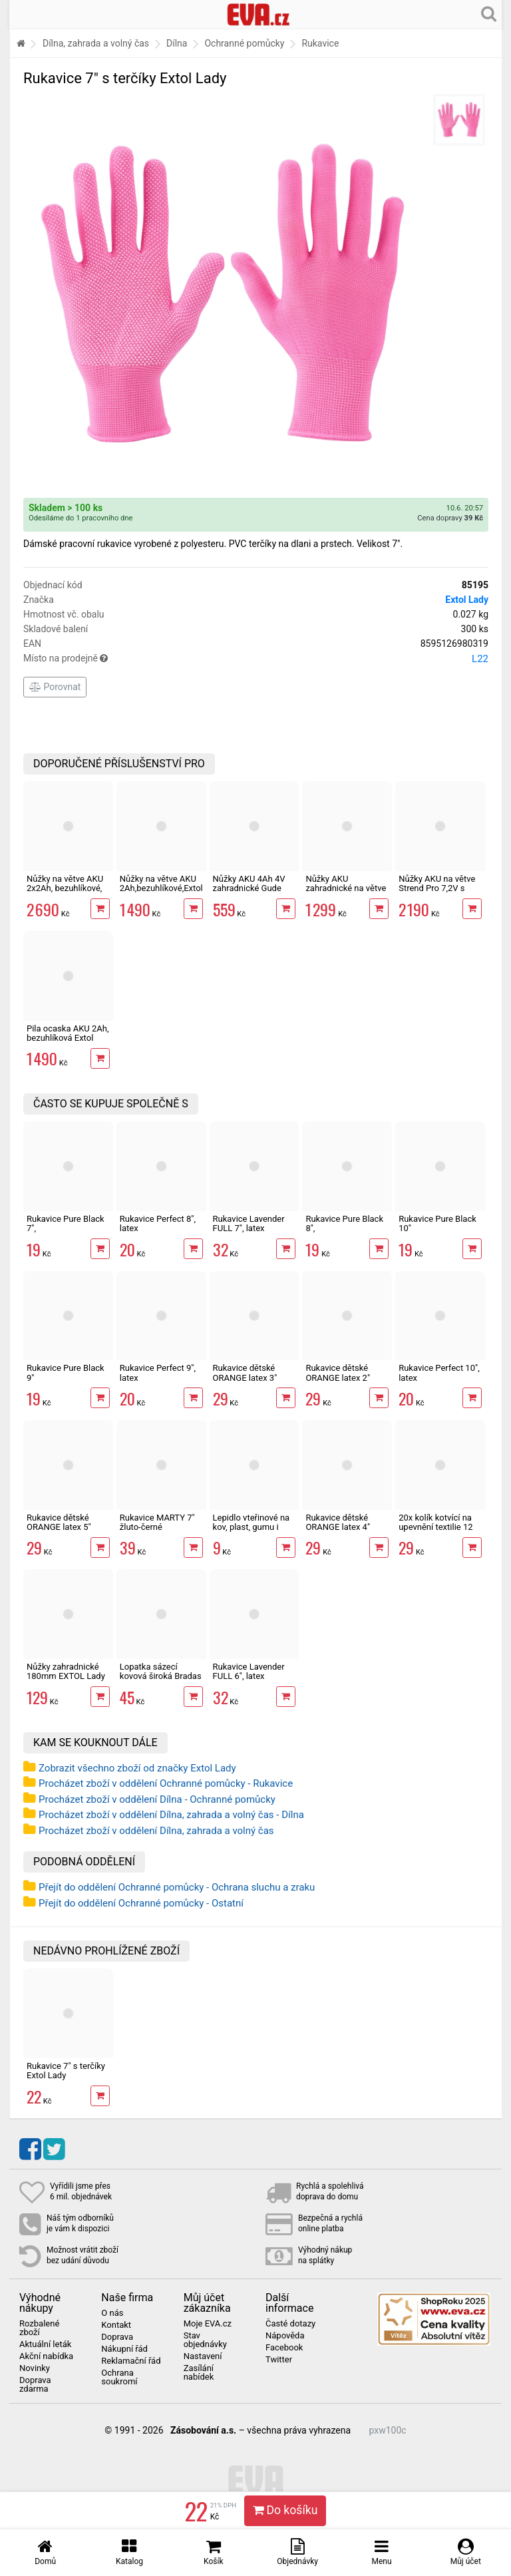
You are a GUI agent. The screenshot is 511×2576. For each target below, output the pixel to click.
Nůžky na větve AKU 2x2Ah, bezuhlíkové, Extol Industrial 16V (65, 888)
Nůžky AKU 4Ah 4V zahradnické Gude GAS (249, 888)
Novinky (34, 2368)
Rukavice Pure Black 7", (65, 1223)
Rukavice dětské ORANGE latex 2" (337, 1372)
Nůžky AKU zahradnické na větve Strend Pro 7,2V (345, 888)
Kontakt (116, 2325)
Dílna (176, 43)
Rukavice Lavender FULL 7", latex (249, 1223)
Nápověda (284, 2335)
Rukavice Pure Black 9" (65, 1372)
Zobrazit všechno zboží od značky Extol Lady (137, 1768)
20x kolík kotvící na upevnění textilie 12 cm (435, 1527)
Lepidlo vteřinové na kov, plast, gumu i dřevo (251, 1527)
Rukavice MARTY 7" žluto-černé (157, 1522)
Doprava (117, 2337)
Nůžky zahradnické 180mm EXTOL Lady (66, 1671)
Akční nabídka (46, 2356)
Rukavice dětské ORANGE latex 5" (59, 1522)
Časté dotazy (290, 2323)
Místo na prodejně (255, 658)
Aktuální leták (45, 2344)
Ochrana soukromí (119, 2377)
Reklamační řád (130, 2361)
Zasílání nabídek (199, 2373)
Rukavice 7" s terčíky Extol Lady (66, 2070)
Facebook (284, 2347)
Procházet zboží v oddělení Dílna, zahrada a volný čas (156, 1831)
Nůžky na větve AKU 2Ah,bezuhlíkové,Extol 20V (161, 888)
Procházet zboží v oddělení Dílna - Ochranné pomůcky (157, 1799)
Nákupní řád (124, 2349)
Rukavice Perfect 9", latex (158, 1372)
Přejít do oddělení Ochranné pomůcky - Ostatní (141, 1903)
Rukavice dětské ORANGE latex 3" (245, 1372)
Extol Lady (466, 599)
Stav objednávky (205, 2340)
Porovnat (55, 686)
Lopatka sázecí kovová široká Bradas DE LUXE (161, 1676)
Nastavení (203, 2356)
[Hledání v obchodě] (488, 13)
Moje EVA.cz (208, 2323)
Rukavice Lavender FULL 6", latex (249, 1671)
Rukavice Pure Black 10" (437, 1223)
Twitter (278, 2359)
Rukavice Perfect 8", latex (158, 1223)
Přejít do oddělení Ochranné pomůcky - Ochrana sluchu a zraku (177, 1887)
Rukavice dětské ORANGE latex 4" (337, 1522)
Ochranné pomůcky (244, 43)
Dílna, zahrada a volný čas (96, 43)
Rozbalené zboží (39, 2328)
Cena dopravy (450, 518)
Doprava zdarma (35, 2385)
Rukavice (320, 43)
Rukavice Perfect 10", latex (439, 1372)
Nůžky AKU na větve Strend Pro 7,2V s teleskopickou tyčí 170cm (437, 893)
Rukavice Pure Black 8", (344, 1223)
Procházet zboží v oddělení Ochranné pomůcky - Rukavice (166, 1783)
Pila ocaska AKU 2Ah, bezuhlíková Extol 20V (68, 1038)
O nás (112, 2313)
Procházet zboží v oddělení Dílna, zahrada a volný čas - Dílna (171, 1815)
